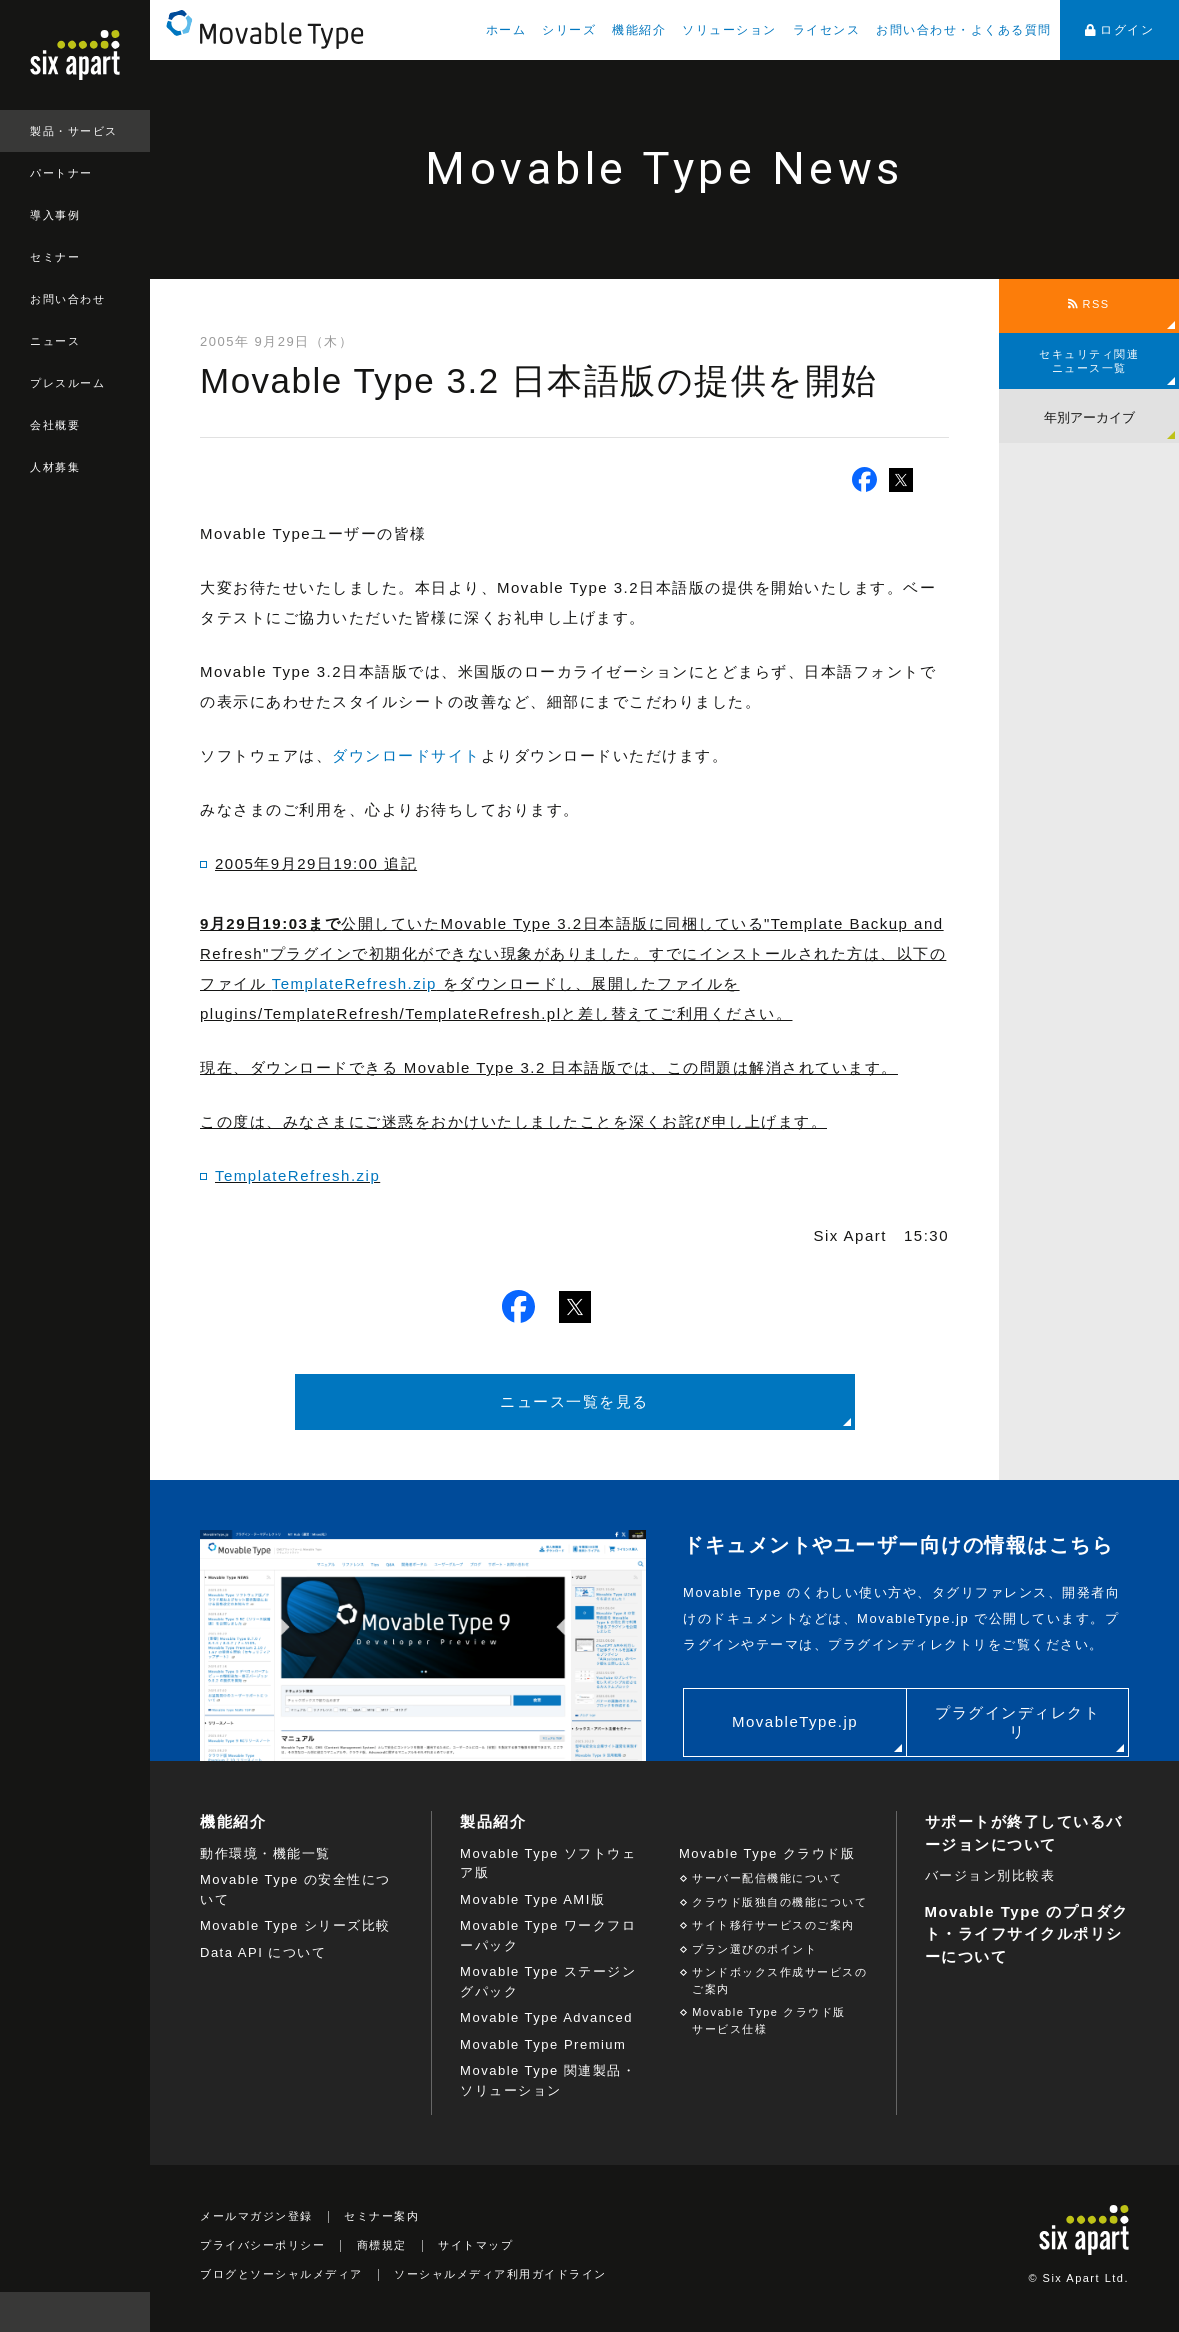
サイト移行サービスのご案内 (773, 1925)
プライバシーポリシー (262, 2245)
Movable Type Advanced (546, 2017)
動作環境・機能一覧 (265, 1853)
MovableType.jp (795, 1721)
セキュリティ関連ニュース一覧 (1089, 361)
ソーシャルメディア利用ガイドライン (500, 2274)
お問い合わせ (67, 299)
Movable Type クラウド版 (767, 1853)
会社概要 (55, 425)
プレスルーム (67, 383)
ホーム (506, 30)
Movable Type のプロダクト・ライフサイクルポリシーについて (1027, 1934)
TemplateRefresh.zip (354, 983)
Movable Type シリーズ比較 (295, 1925)
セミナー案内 (381, 2216)
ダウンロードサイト (406, 755)
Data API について (263, 1952)
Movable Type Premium (543, 2044)
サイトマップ (475, 2245)
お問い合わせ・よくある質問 (964, 30)
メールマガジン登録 (256, 2216)
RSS (1088, 304)
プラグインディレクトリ (1017, 1722)
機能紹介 (639, 30)
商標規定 (382, 2245)
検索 (130, 2312)
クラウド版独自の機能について (779, 1902)
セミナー (55, 257)
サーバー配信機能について (767, 1878)
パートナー (61, 173)
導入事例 (55, 215)
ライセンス (827, 30)
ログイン (1120, 30)
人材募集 (55, 467)
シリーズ (569, 30)
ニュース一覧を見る (574, 1401)
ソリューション (729, 30)
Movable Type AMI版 (532, 1899)
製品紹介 (493, 1821)
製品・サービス (74, 131)
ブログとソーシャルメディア (281, 2274)
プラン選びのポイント (754, 1949)
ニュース (55, 341)
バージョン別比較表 (990, 1875)
